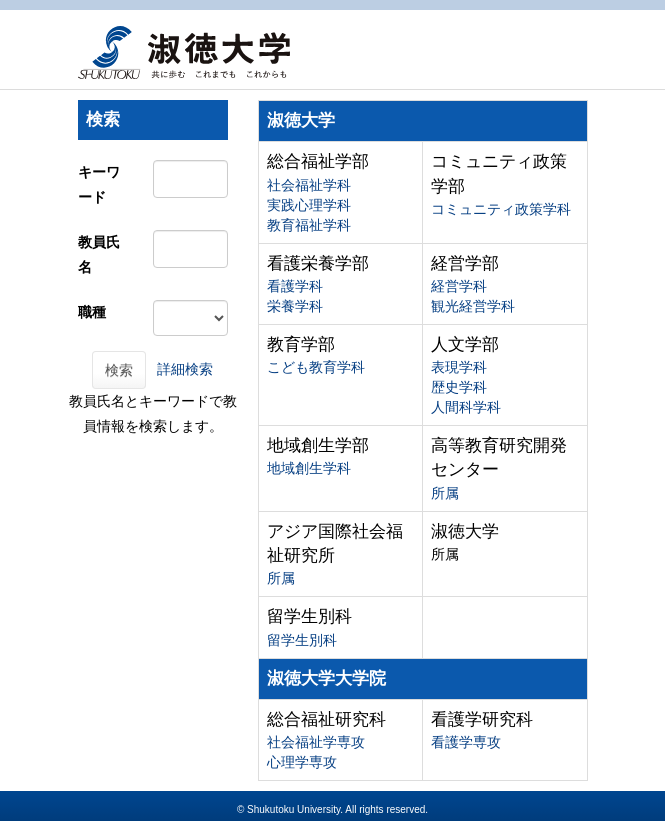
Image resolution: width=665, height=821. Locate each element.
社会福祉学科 (309, 185)
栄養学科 (295, 306)
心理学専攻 (302, 762)
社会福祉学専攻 (316, 742)
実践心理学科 (309, 205)
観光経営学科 (473, 306)
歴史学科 (459, 387)
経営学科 (459, 286)
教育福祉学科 (309, 225)
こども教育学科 (316, 367)
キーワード (99, 184)
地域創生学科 (309, 468)
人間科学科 (466, 407)
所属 (445, 493)
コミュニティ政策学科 (501, 209)
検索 (119, 370)
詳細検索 (185, 369)
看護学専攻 (466, 742)
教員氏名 (99, 254)
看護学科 (295, 286)
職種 (92, 312)
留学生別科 (302, 640)
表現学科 (459, 367)
